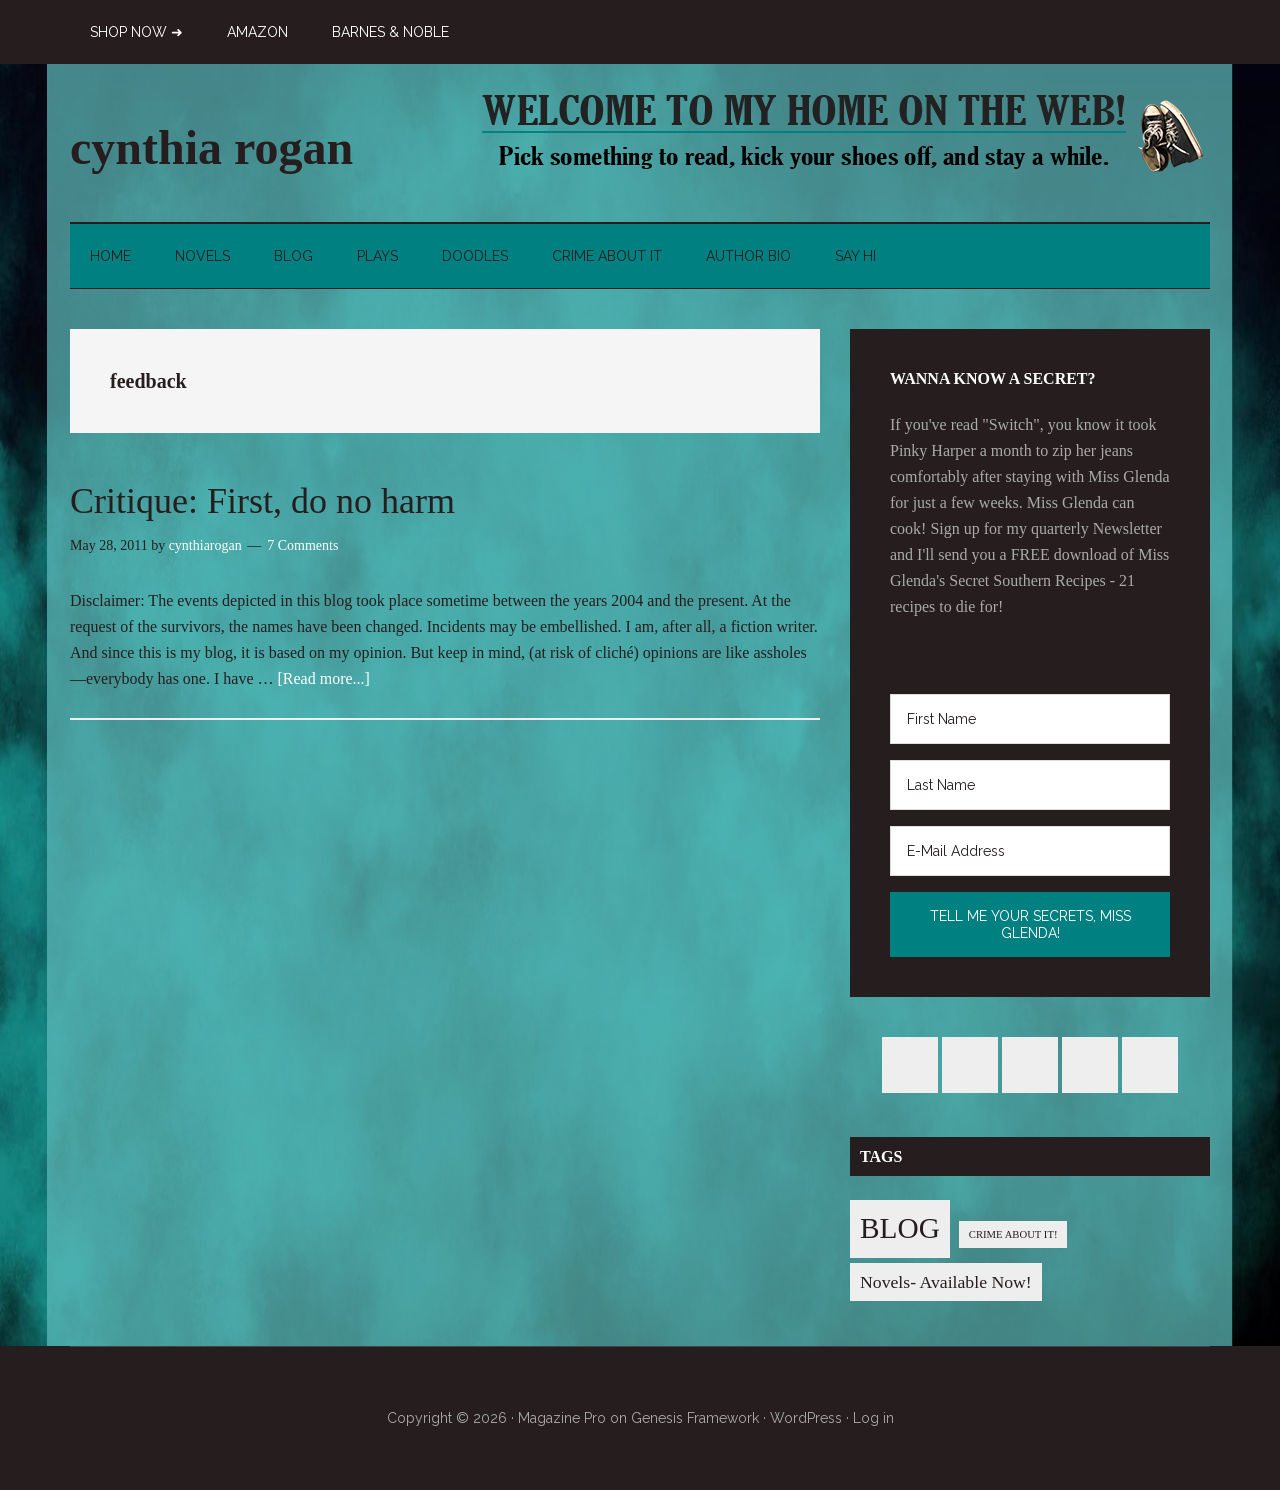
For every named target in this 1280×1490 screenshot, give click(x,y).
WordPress (806, 1418)
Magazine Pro (562, 1418)
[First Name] (1030, 719)
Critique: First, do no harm (262, 501)
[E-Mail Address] (1030, 851)
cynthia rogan (211, 147)
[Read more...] (324, 678)
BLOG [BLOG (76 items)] (900, 1228)
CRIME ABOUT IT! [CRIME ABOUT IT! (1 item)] (1013, 1234)
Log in (873, 1418)
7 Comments (302, 545)
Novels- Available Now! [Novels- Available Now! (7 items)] (946, 1282)
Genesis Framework (695, 1418)
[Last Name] (1030, 785)
